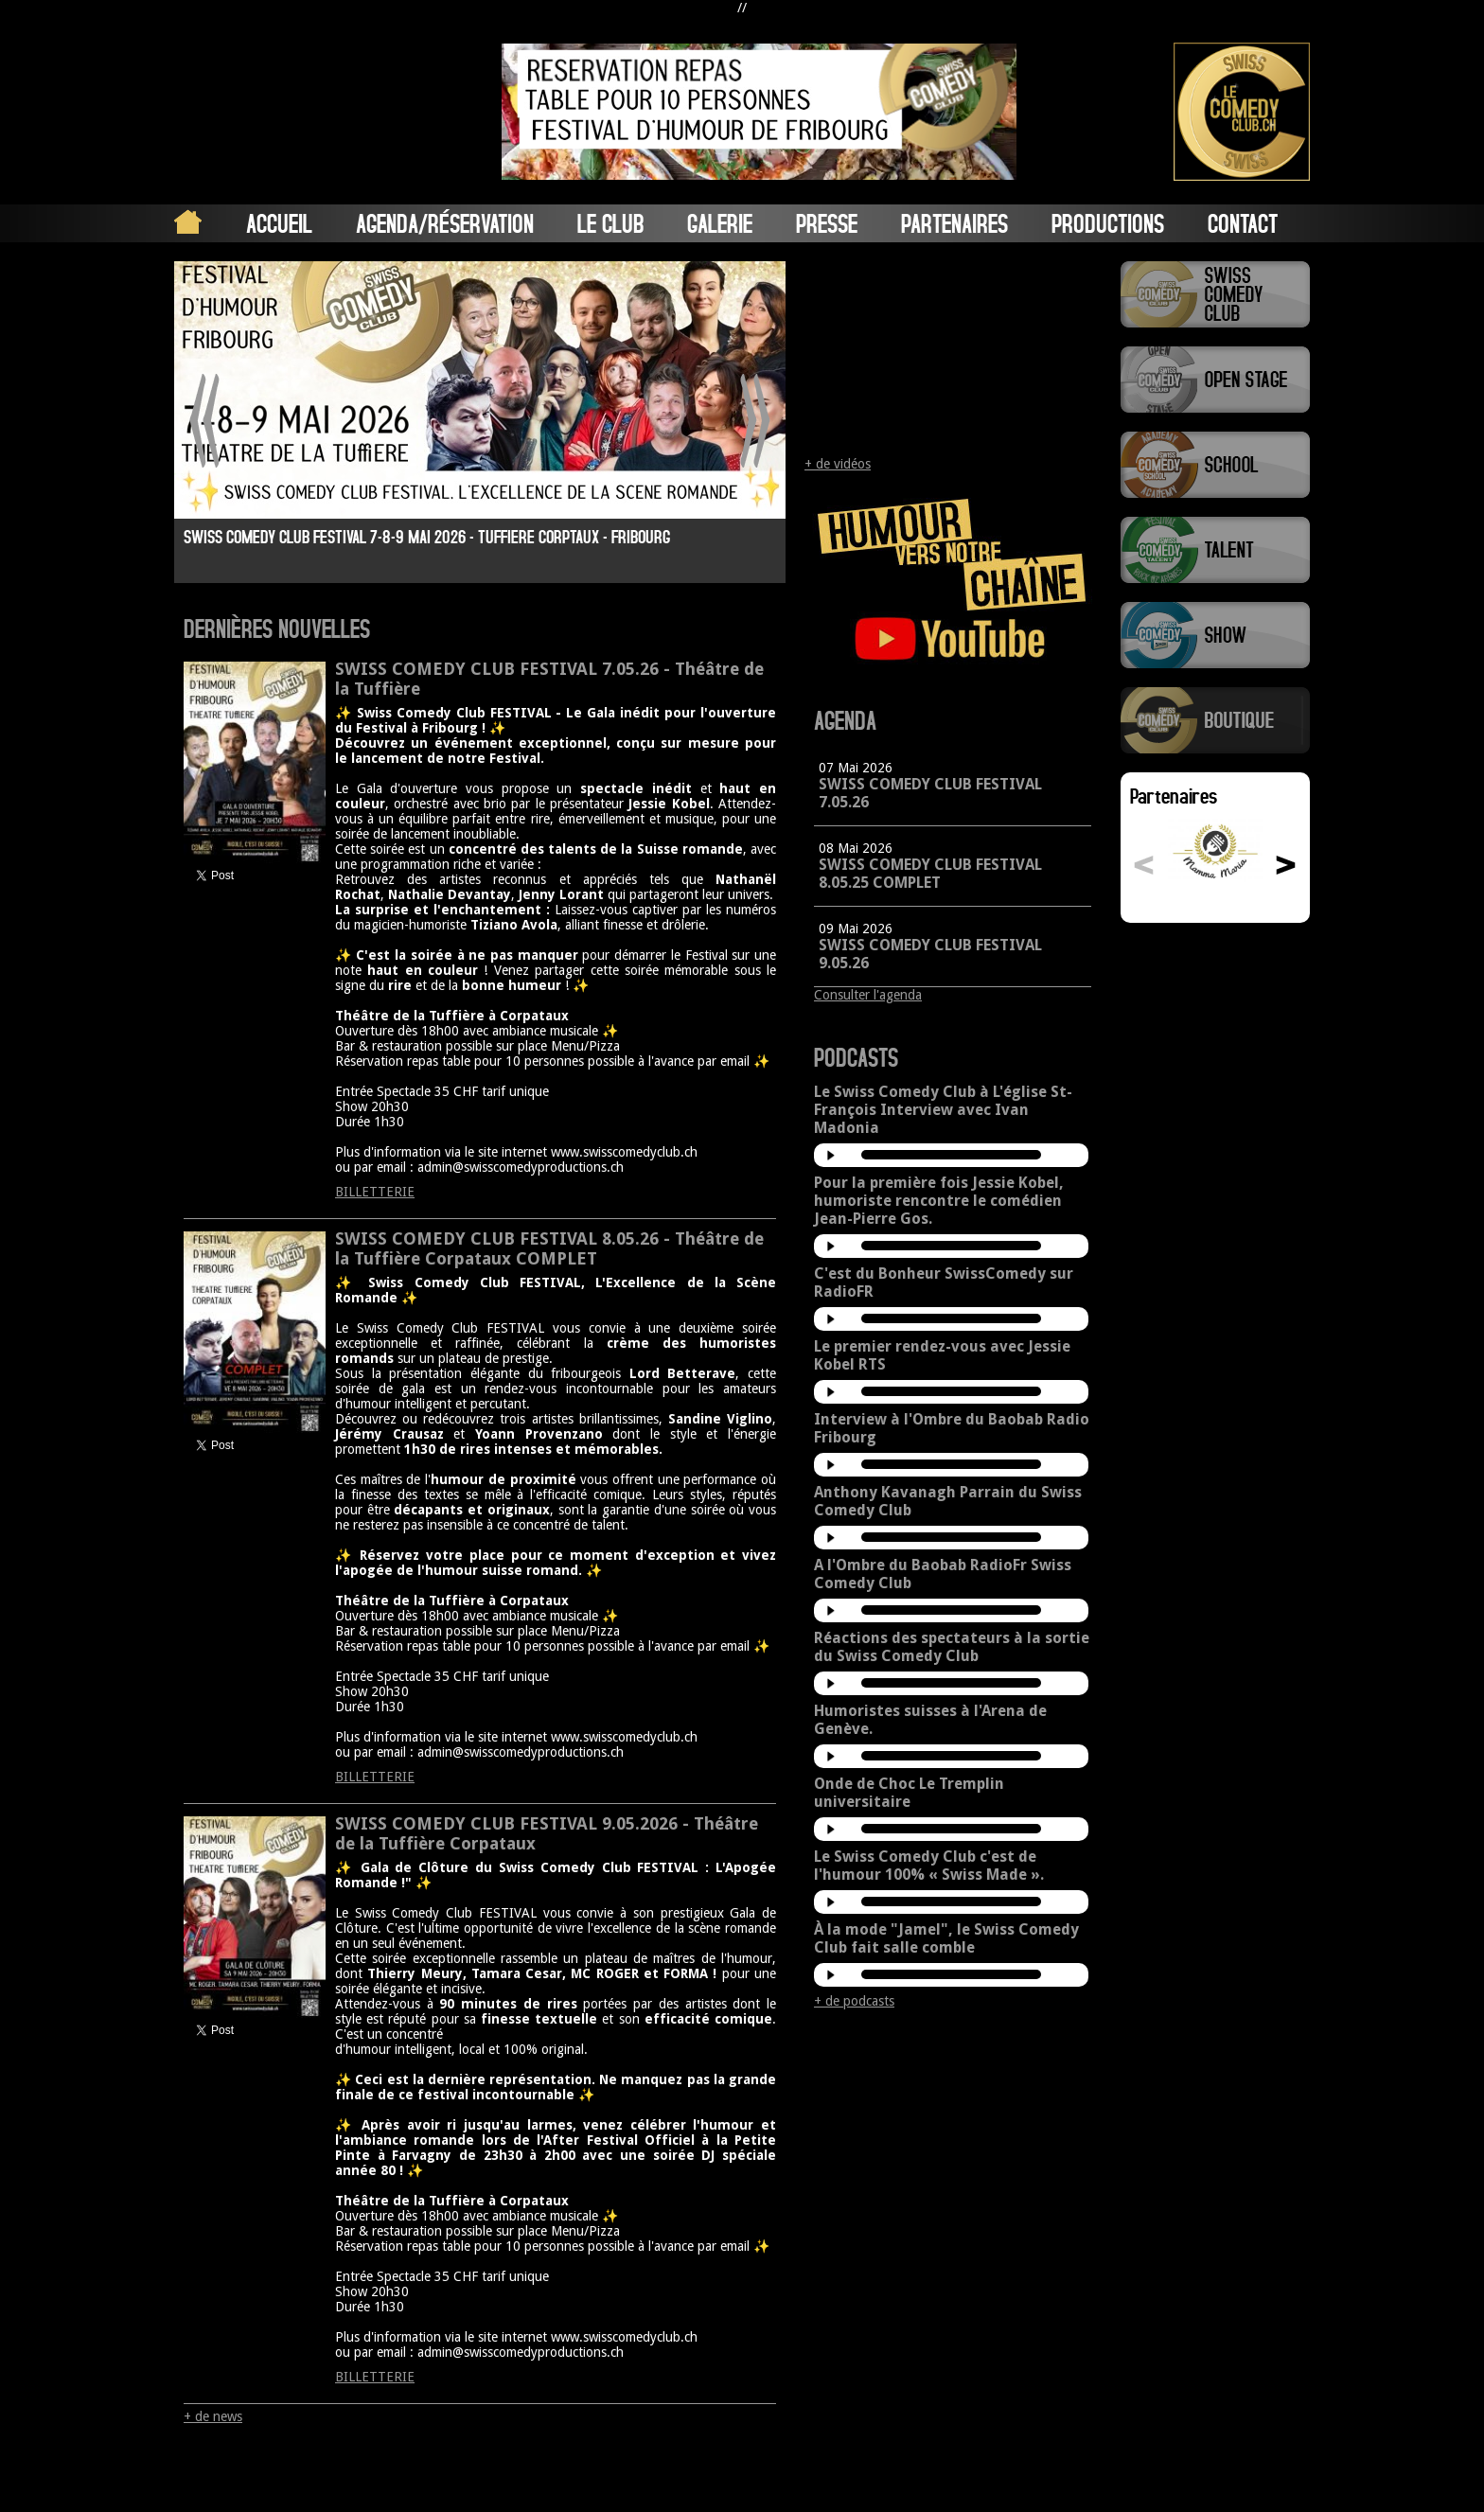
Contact (1243, 222)
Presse (826, 222)
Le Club (610, 222)
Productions (1107, 222)
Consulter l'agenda (868, 994)
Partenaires (954, 222)
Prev (204, 421)
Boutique (1215, 720)
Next (754, 421)
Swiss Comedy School (1215, 465)
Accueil (279, 222)
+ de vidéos (837, 463)
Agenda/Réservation (445, 222)
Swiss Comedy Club (1215, 294)
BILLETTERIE (375, 1191)
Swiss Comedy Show (1215, 635)
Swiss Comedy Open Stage (1215, 379)
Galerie (719, 222)
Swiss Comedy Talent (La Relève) (1215, 550)
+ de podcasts (854, 2000)
